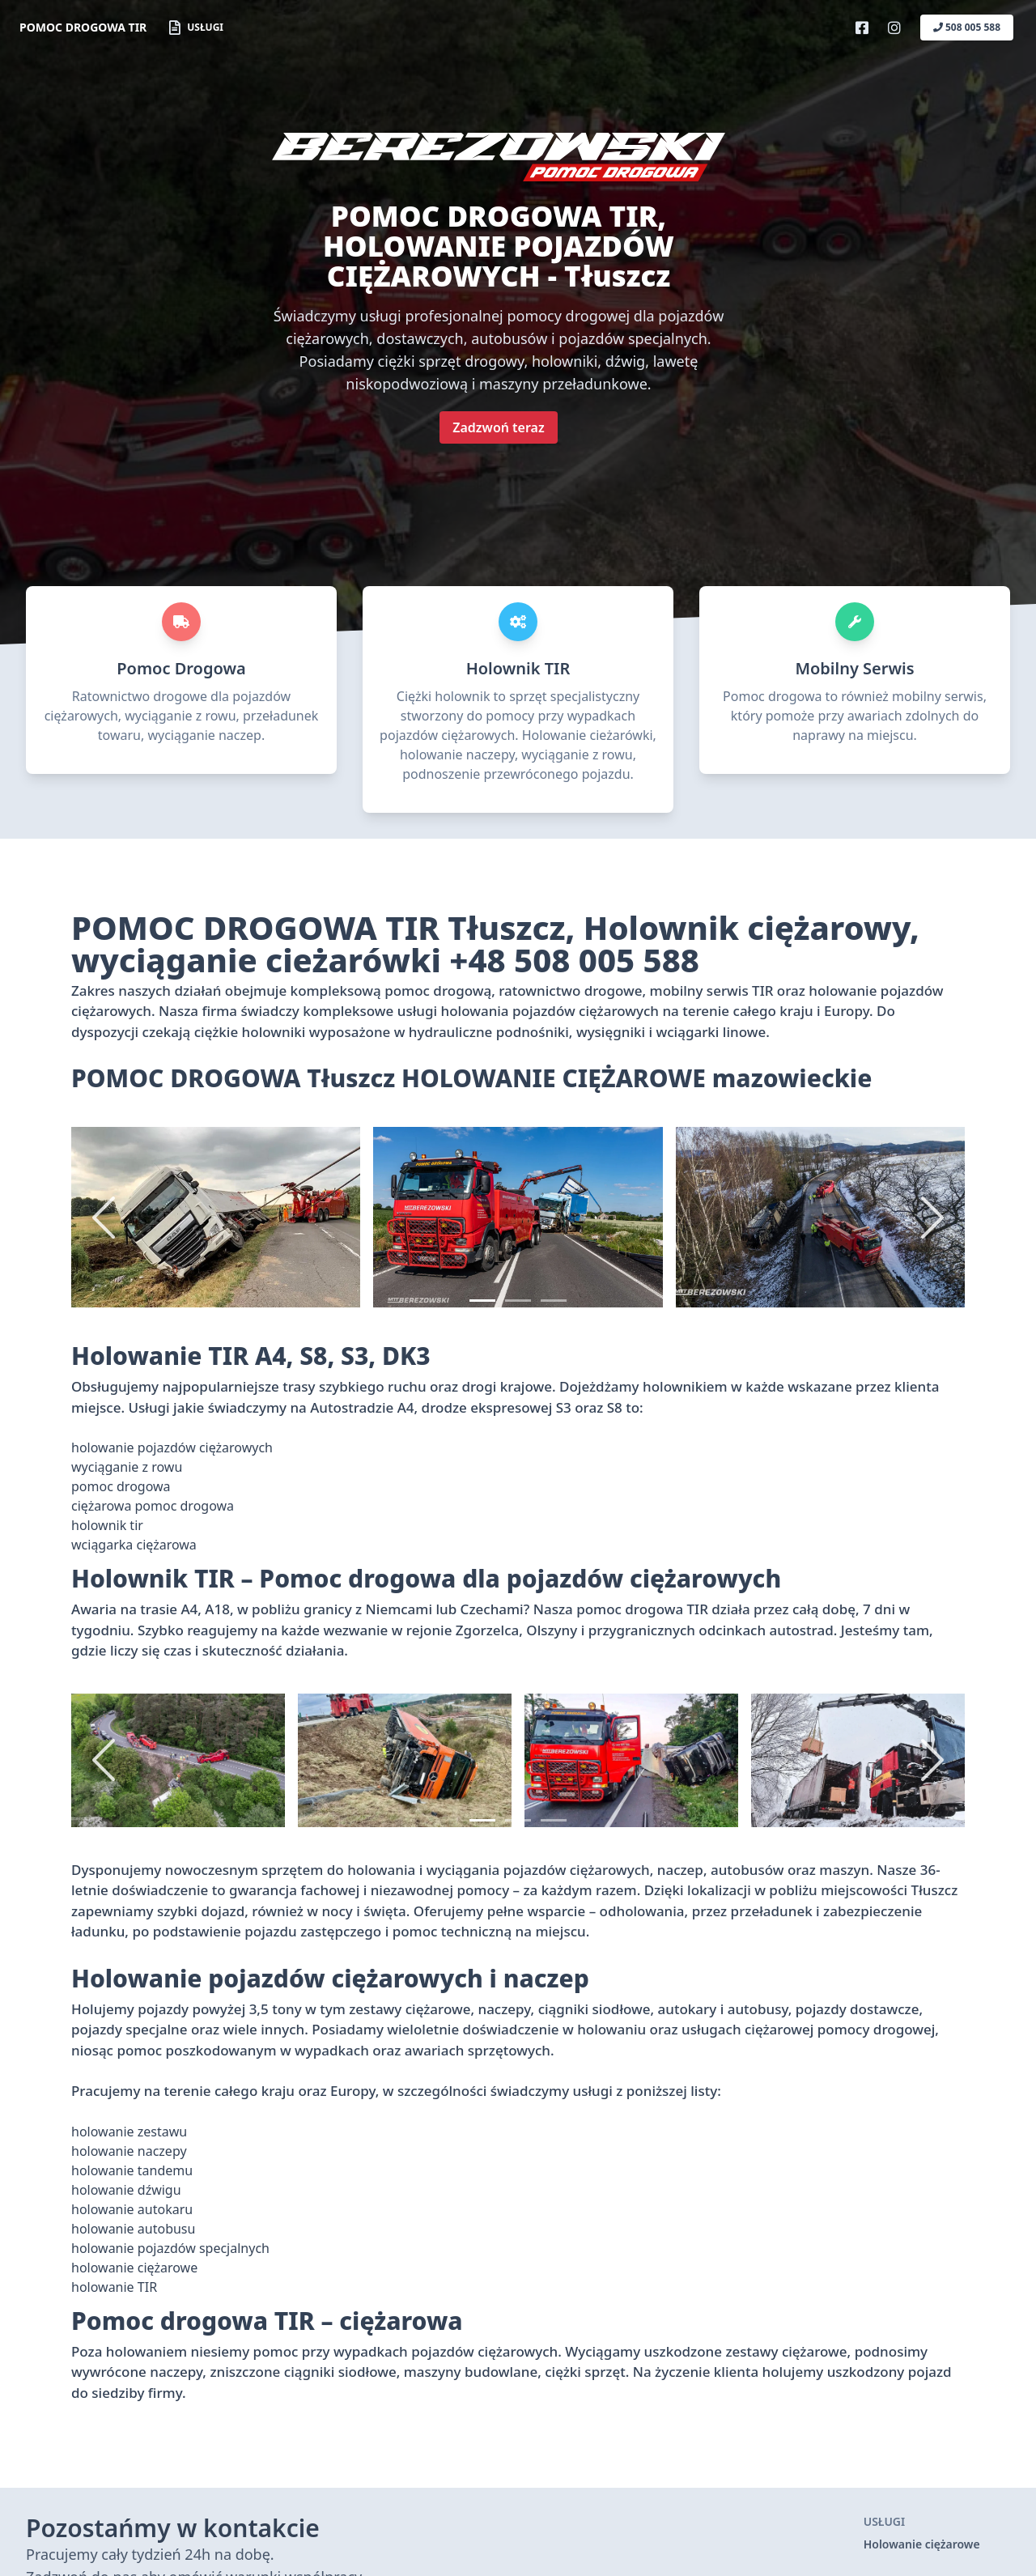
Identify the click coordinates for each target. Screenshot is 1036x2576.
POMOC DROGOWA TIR (82, 27)
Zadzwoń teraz (498, 427)
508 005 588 (966, 27)
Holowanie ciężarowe (922, 2544)
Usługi (196, 27)
